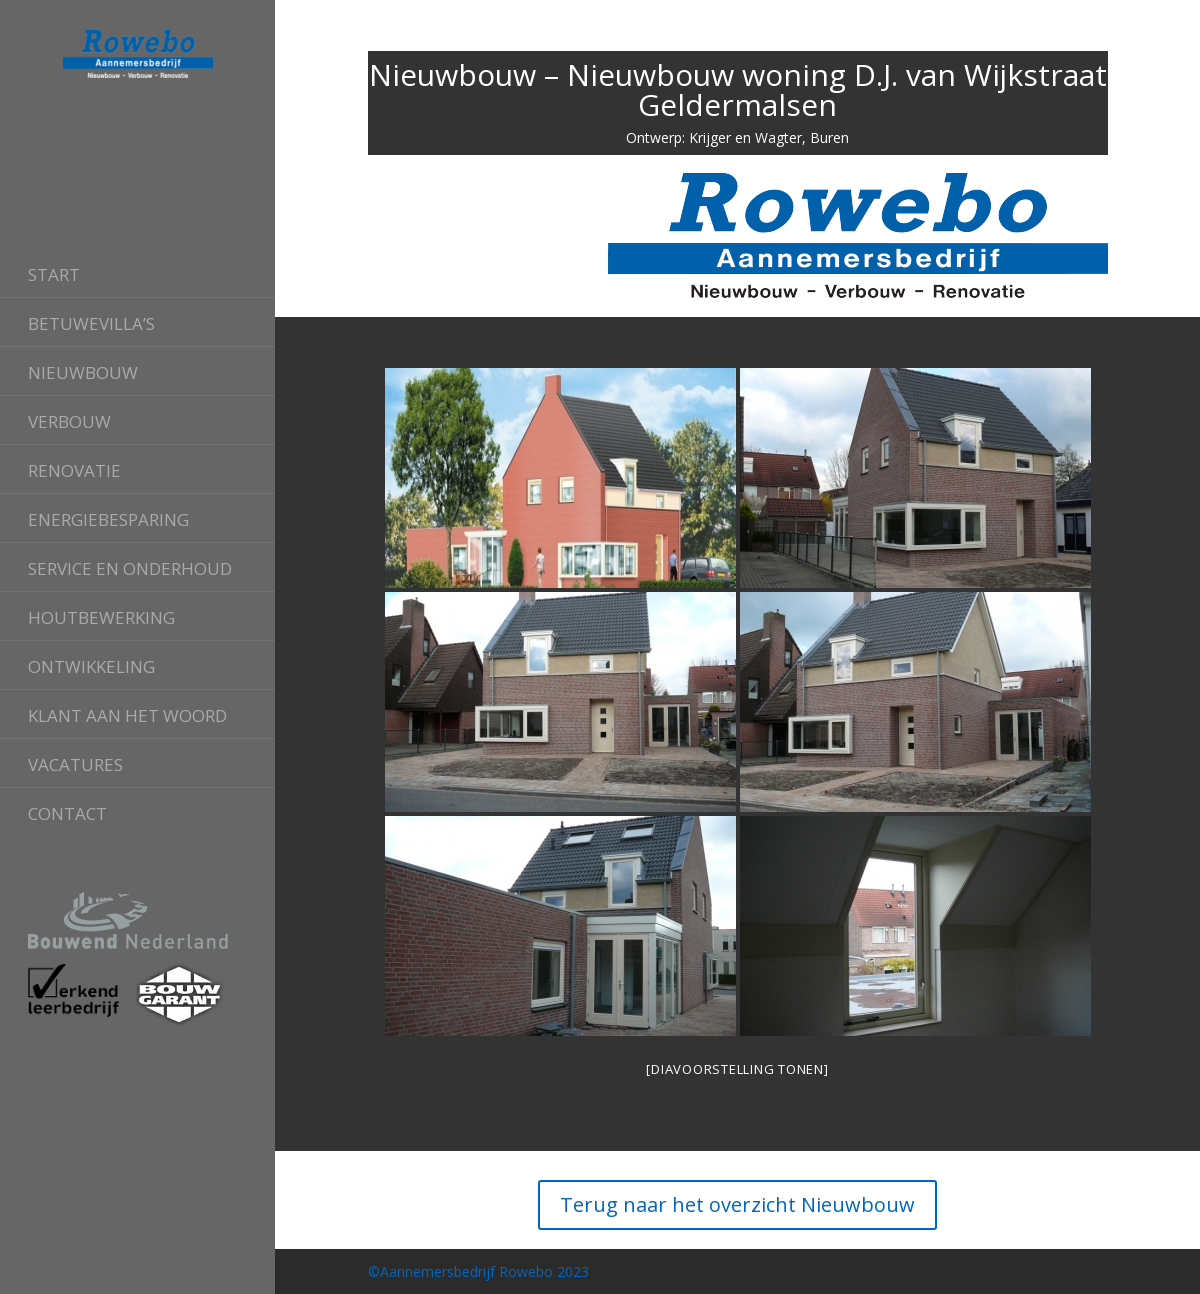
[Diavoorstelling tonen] (737, 1069)
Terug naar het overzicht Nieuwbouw (737, 1204)
